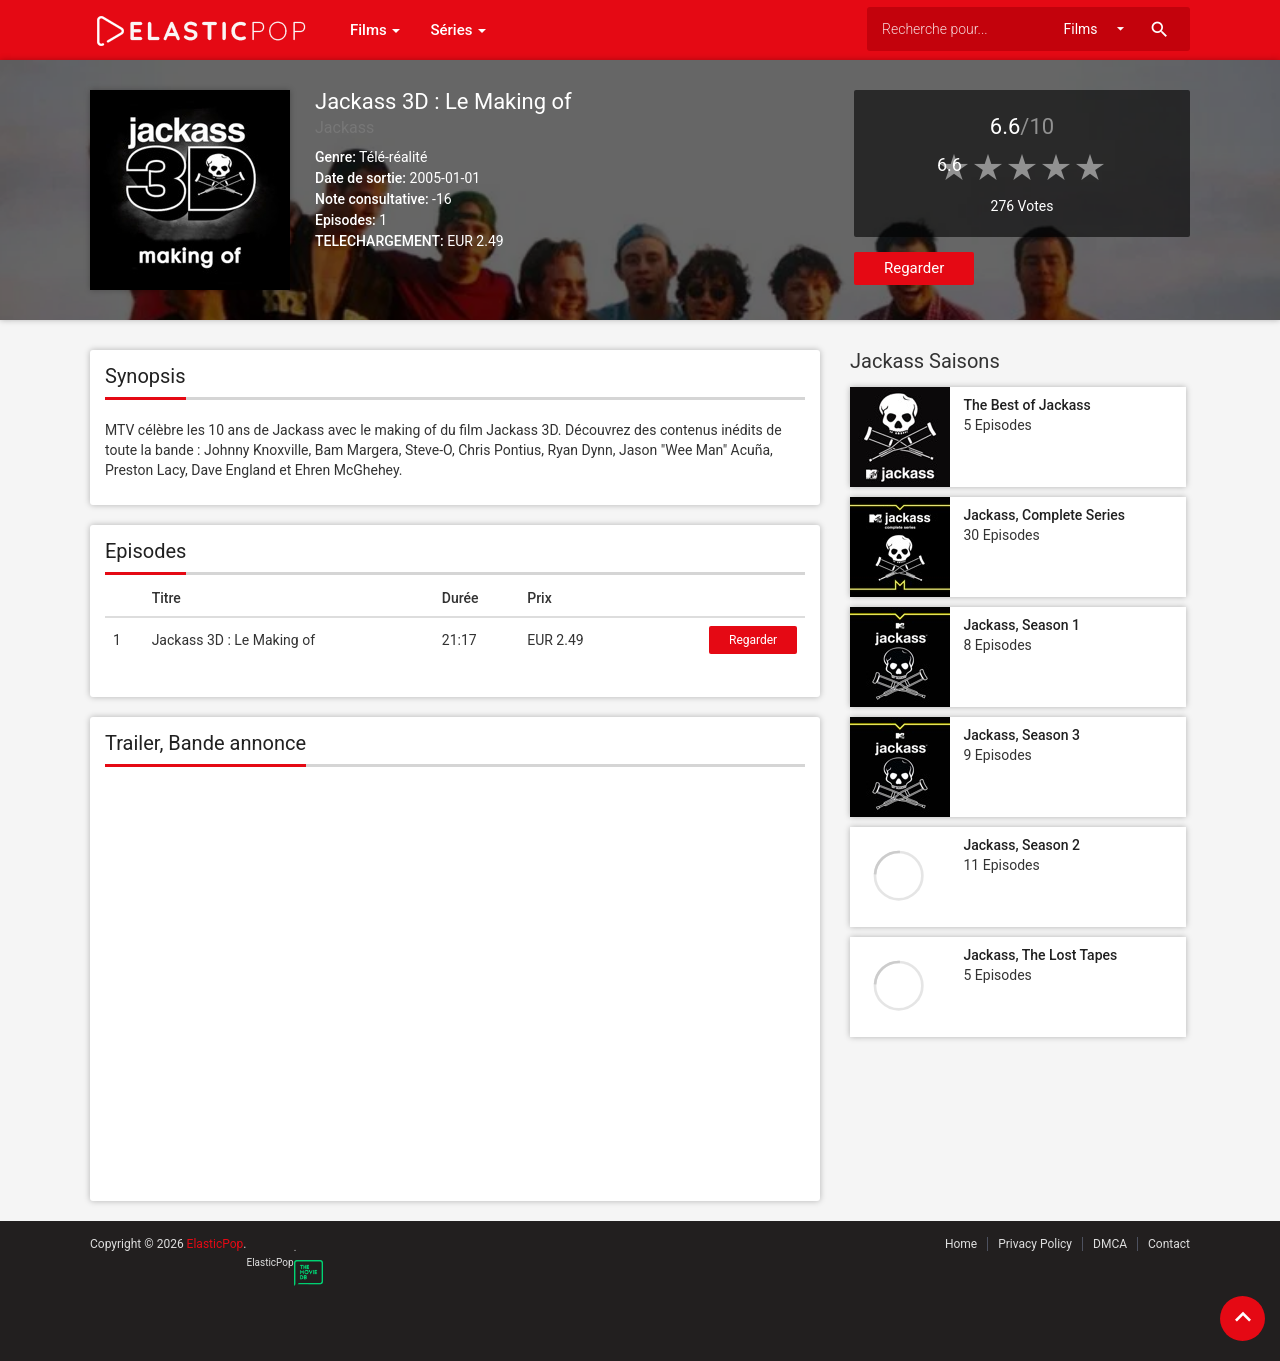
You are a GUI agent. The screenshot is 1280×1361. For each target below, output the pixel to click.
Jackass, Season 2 (1021, 845)
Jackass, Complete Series (1044, 515)
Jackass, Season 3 (1021, 735)
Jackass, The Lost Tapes (1040, 955)
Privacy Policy (1035, 1244)
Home (961, 1244)
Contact (1169, 1244)
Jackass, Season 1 (1021, 625)
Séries (458, 30)
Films (375, 30)
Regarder (914, 268)
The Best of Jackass (1026, 405)
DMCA (1110, 1244)
